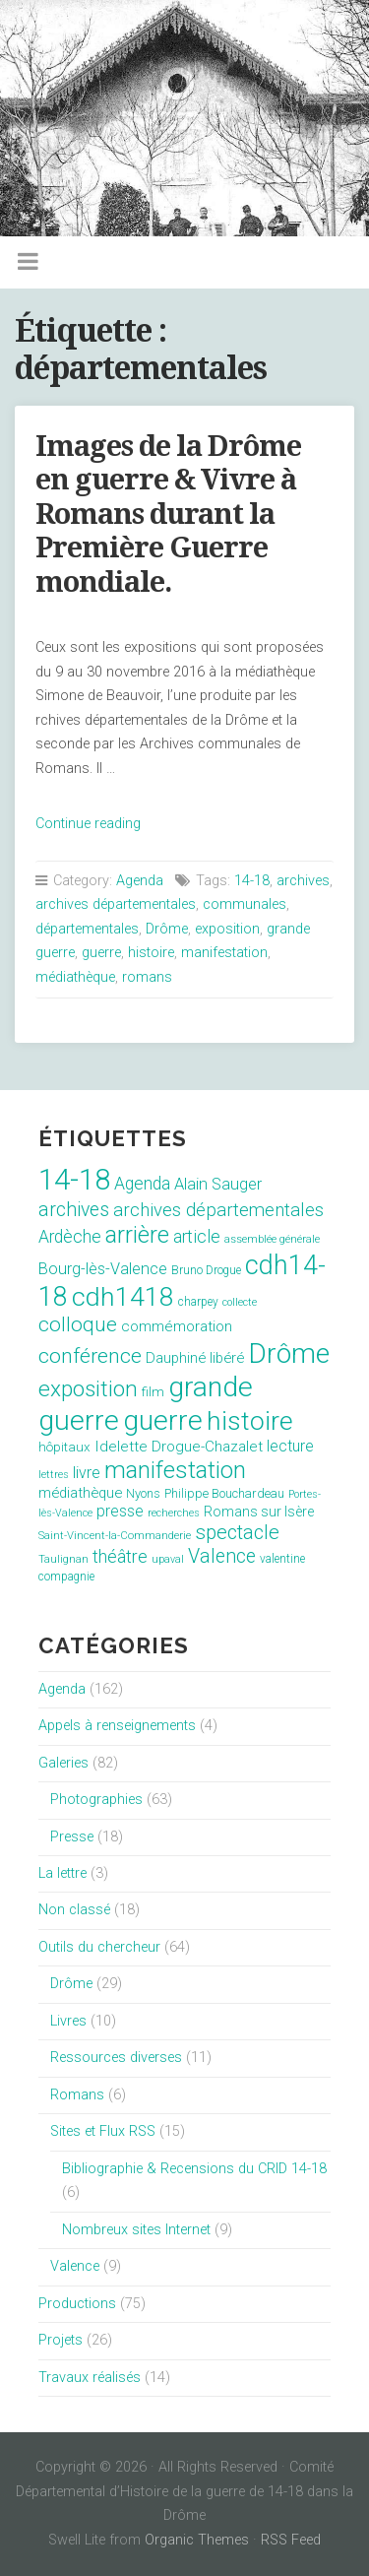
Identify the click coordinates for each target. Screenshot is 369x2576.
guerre (101, 952)
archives (303, 880)
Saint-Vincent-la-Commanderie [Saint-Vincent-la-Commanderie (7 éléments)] (114, 1535)
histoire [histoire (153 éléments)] (250, 1421)
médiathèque (75, 977)
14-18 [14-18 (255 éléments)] (74, 1179)
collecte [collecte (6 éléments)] (239, 1302)
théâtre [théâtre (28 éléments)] (120, 1556)
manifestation (224, 952)
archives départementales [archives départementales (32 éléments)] (218, 1210)
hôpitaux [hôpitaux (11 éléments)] (64, 1447)
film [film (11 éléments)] (153, 1392)
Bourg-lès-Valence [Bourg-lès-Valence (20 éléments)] (102, 1268)
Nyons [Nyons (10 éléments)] (143, 1493)
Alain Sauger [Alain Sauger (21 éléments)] (218, 1184)
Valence (74, 2266)
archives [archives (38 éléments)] (73, 1209)
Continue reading (88, 823)
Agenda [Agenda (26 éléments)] (142, 1183)
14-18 (252, 880)
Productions (77, 2303)
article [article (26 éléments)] (196, 1237)
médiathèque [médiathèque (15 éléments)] (80, 1493)
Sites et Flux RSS (102, 2131)
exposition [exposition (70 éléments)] (88, 1389)
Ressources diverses (116, 2057)
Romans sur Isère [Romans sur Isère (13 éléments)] (259, 1511)
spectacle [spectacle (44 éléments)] (237, 1532)
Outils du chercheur (99, 1947)
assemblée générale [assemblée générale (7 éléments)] (272, 1239)
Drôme (167, 929)
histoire (151, 952)
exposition (227, 929)
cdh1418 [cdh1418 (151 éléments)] (123, 1296)
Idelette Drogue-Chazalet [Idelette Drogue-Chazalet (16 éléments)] (178, 1446)
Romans (77, 2095)
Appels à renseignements (117, 1725)
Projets (60, 2340)
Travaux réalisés (89, 2377)
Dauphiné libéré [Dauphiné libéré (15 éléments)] (195, 1358)
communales (244, 904)
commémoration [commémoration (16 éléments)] (176, 1326)
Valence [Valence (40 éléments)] (222, 1556)
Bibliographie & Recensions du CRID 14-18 (194, 2168)
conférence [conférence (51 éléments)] (90, 1355)
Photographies (96, 1799)
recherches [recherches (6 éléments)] (174, 1513)
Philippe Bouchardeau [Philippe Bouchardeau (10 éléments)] (224, 1493)
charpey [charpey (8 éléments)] (198, 1302)
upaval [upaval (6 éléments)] (168, 1559)
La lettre (62, 1873)
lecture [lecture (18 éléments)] (290, 1446)
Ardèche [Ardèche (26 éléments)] (69, 1237)
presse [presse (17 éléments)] (120, 1511)
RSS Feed (291, 2540)
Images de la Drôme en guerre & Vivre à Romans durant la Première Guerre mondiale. (168, 514)
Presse (71, 1837)
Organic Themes (197, 2540)
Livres (68, 2021)
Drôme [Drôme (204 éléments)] (289, 1353)
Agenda (139, 880)
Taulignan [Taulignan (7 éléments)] (63, 1559)
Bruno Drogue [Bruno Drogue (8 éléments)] (206, 1270)
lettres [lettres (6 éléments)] (53, 1474)
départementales (87, 929)
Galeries (63, 1763)
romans (147, 977)
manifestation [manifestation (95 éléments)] (175, 1470)
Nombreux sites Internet (136, 2230)
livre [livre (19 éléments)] (86, 1472)
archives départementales (115, 904)
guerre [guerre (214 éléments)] (163, 1420)
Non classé (74, 1909)
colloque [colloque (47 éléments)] (77, 1324)
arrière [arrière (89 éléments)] (137, 1235)
